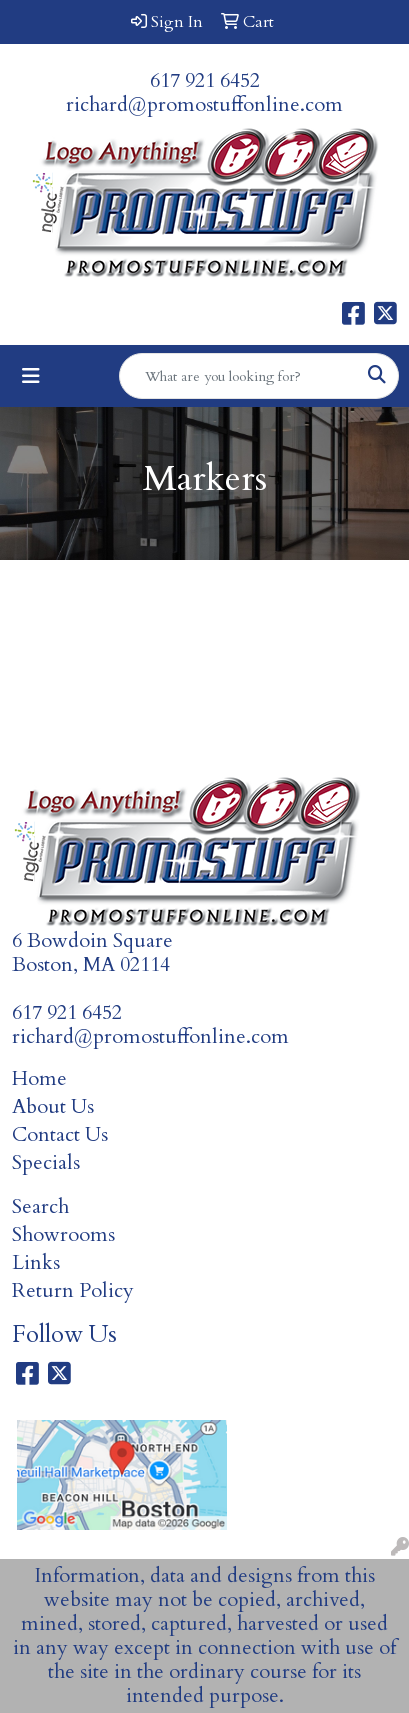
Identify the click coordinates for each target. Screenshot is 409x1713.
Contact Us (60, 1134)
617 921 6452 (205, 80)
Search (40, 1206)
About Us (53, 1106)
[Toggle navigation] (31, 376)
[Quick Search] (238, 376)
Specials (46, 1162)
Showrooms (63, 1234)
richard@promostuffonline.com (204, 104)
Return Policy (73, 1290)
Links (36, 1262)
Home (39, 1078)
